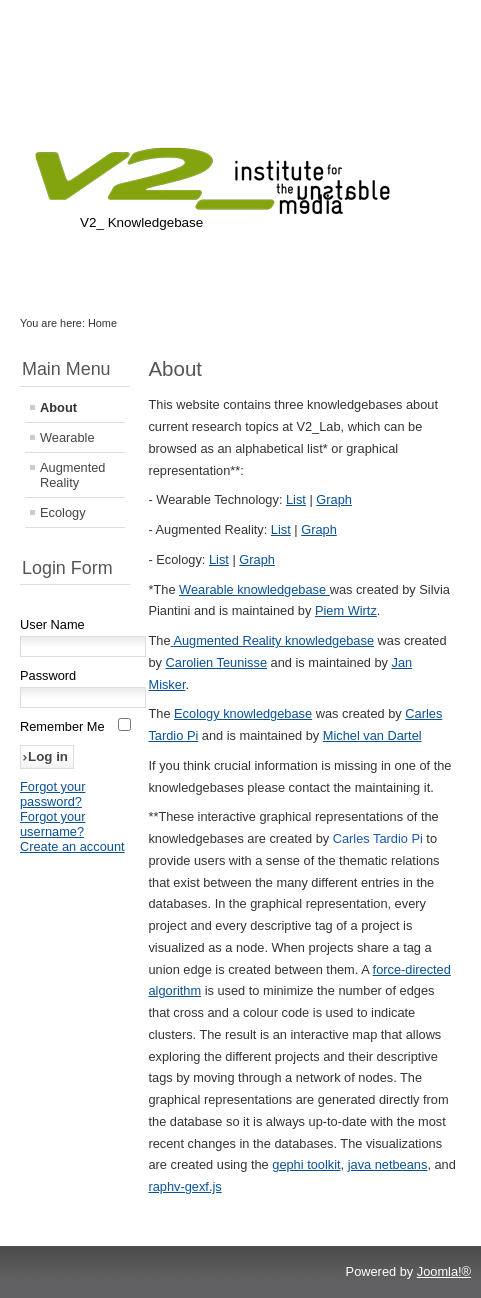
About (58, 407)
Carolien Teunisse (217, 662)
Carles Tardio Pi (378, 838)
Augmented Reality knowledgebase (273, 640)
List (296, 499)
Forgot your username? (52, 824)
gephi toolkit (306, 1164)
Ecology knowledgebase (243, 713)
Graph (334, 499)
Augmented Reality (72, 475)
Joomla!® (444, 1271)
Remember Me (62, 726)
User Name (52, 624)
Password (48, 675)
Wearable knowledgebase (254, 589)
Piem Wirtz (346, 610)
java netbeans (388, 1164)
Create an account (72, 846)
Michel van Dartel (372, 735)
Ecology (63, 512)
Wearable (67, 437)
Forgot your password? (52, 794)
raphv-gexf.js (184, 1186)
